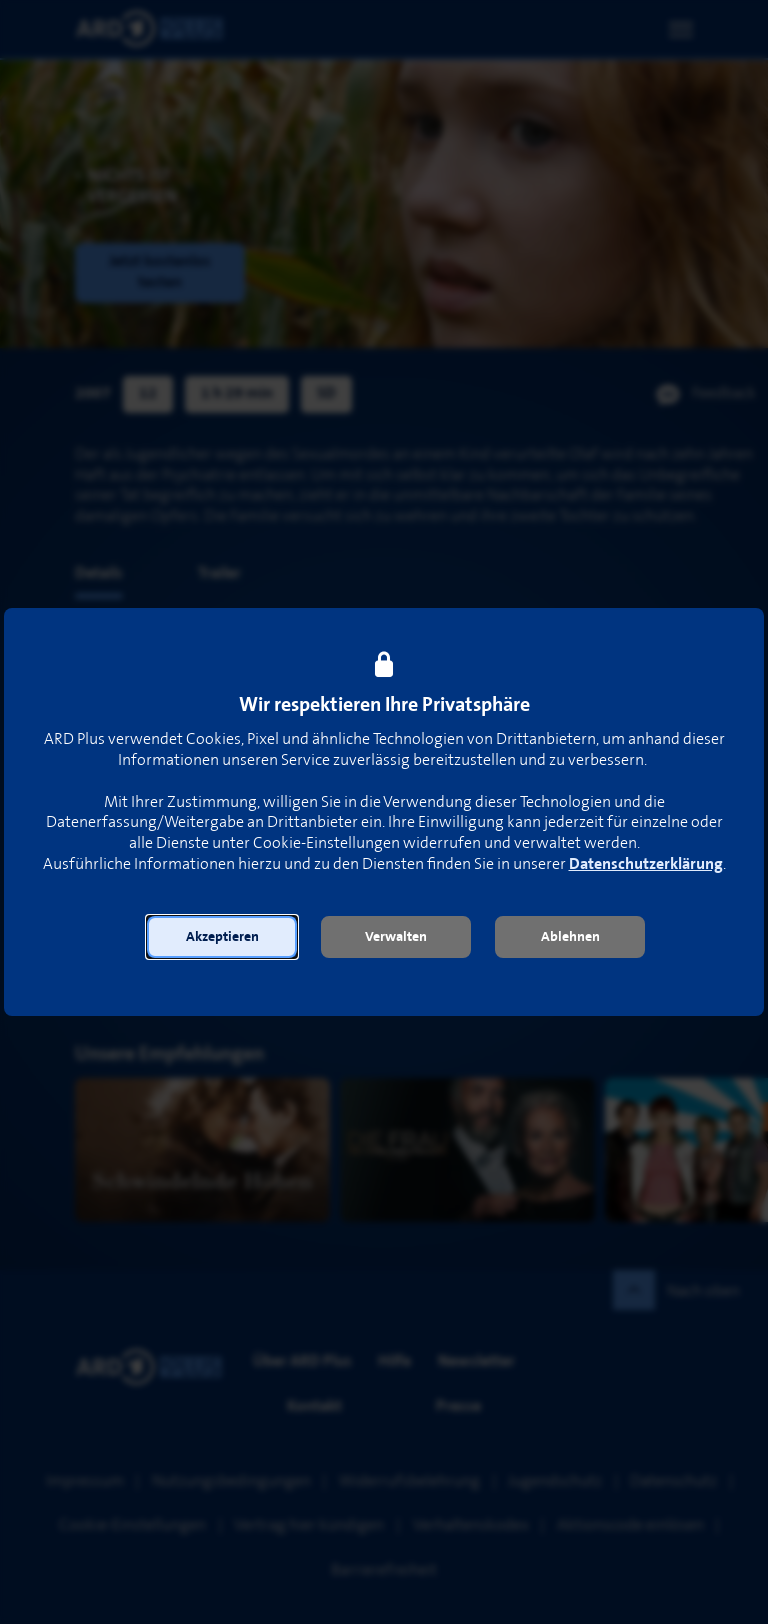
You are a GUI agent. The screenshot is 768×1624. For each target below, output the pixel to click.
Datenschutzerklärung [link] (646, 864)
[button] (222, 937)
